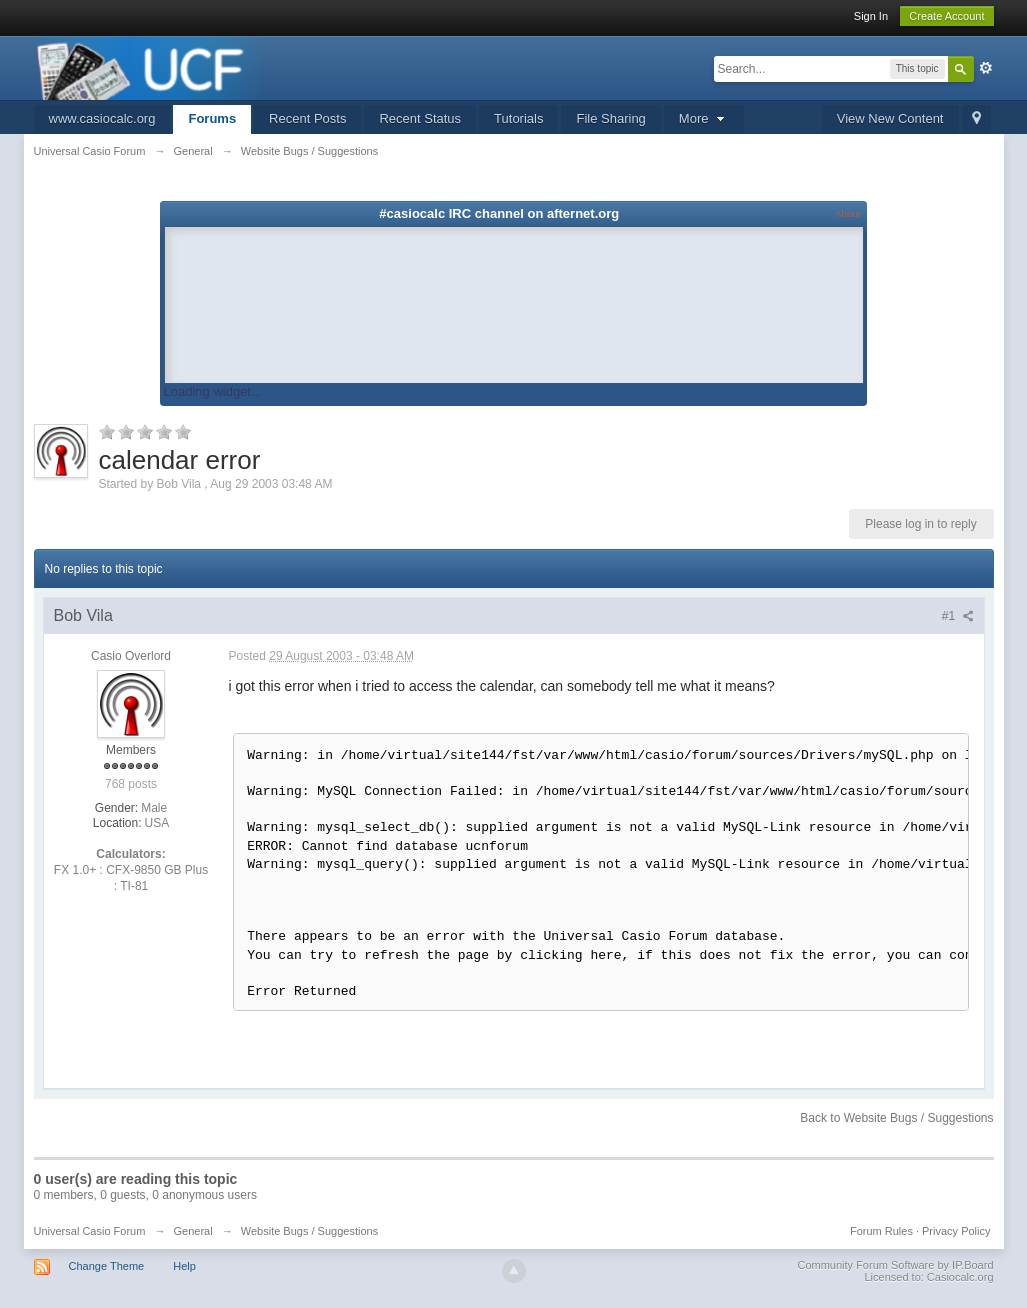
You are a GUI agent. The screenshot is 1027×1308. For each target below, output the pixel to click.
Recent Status (420, 118)
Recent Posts (307, 118)
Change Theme (107, 1266)
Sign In (871, 16)
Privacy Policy (956, 1231)
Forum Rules (881, 1231)
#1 (958, 616)
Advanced (986, 68)
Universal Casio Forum (90, 1231)
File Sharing (610, 118)
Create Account (946, 16)
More (704, 118)
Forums (212, 118)
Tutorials (518, 118)
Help (184, 1266)
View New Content (890, 118)
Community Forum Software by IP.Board (895, 1265)
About (847, 213)
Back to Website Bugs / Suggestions (896, 1118)
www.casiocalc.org (102, 118)
